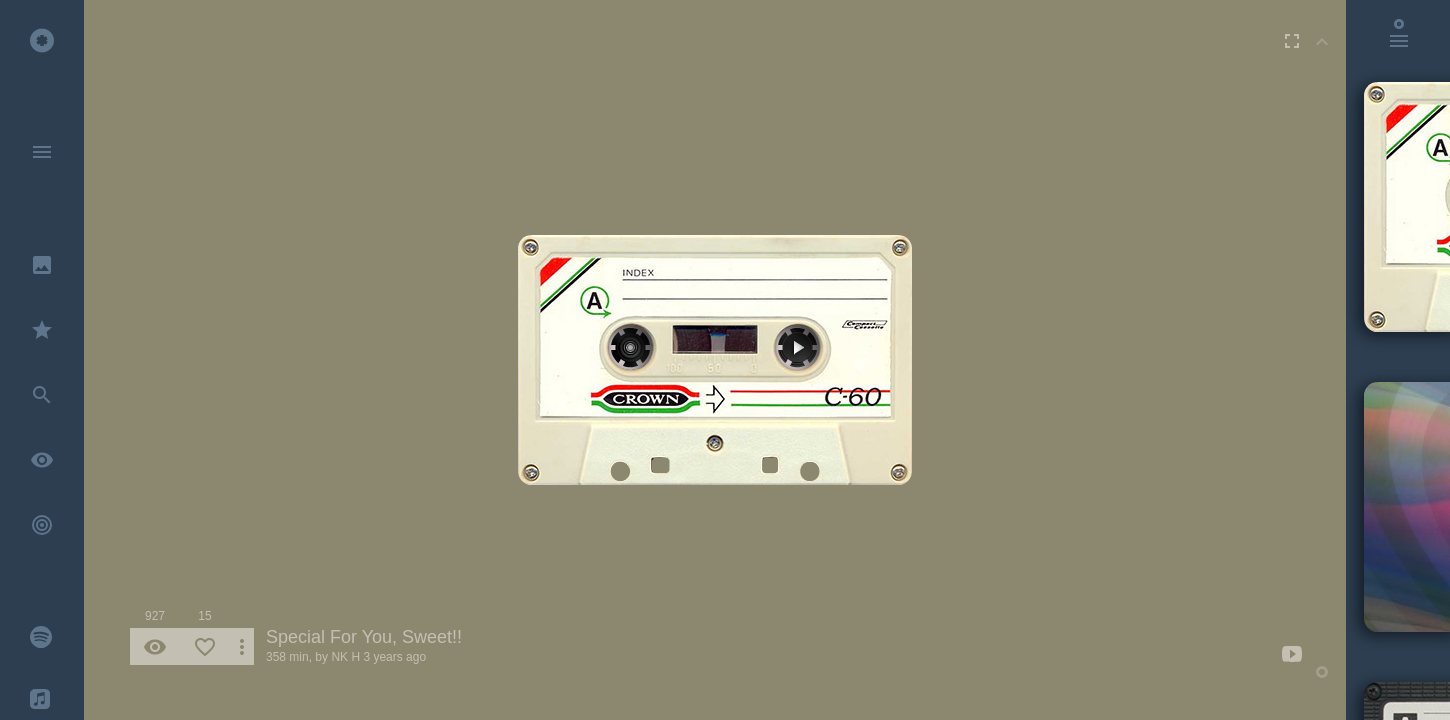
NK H (345, 657)
